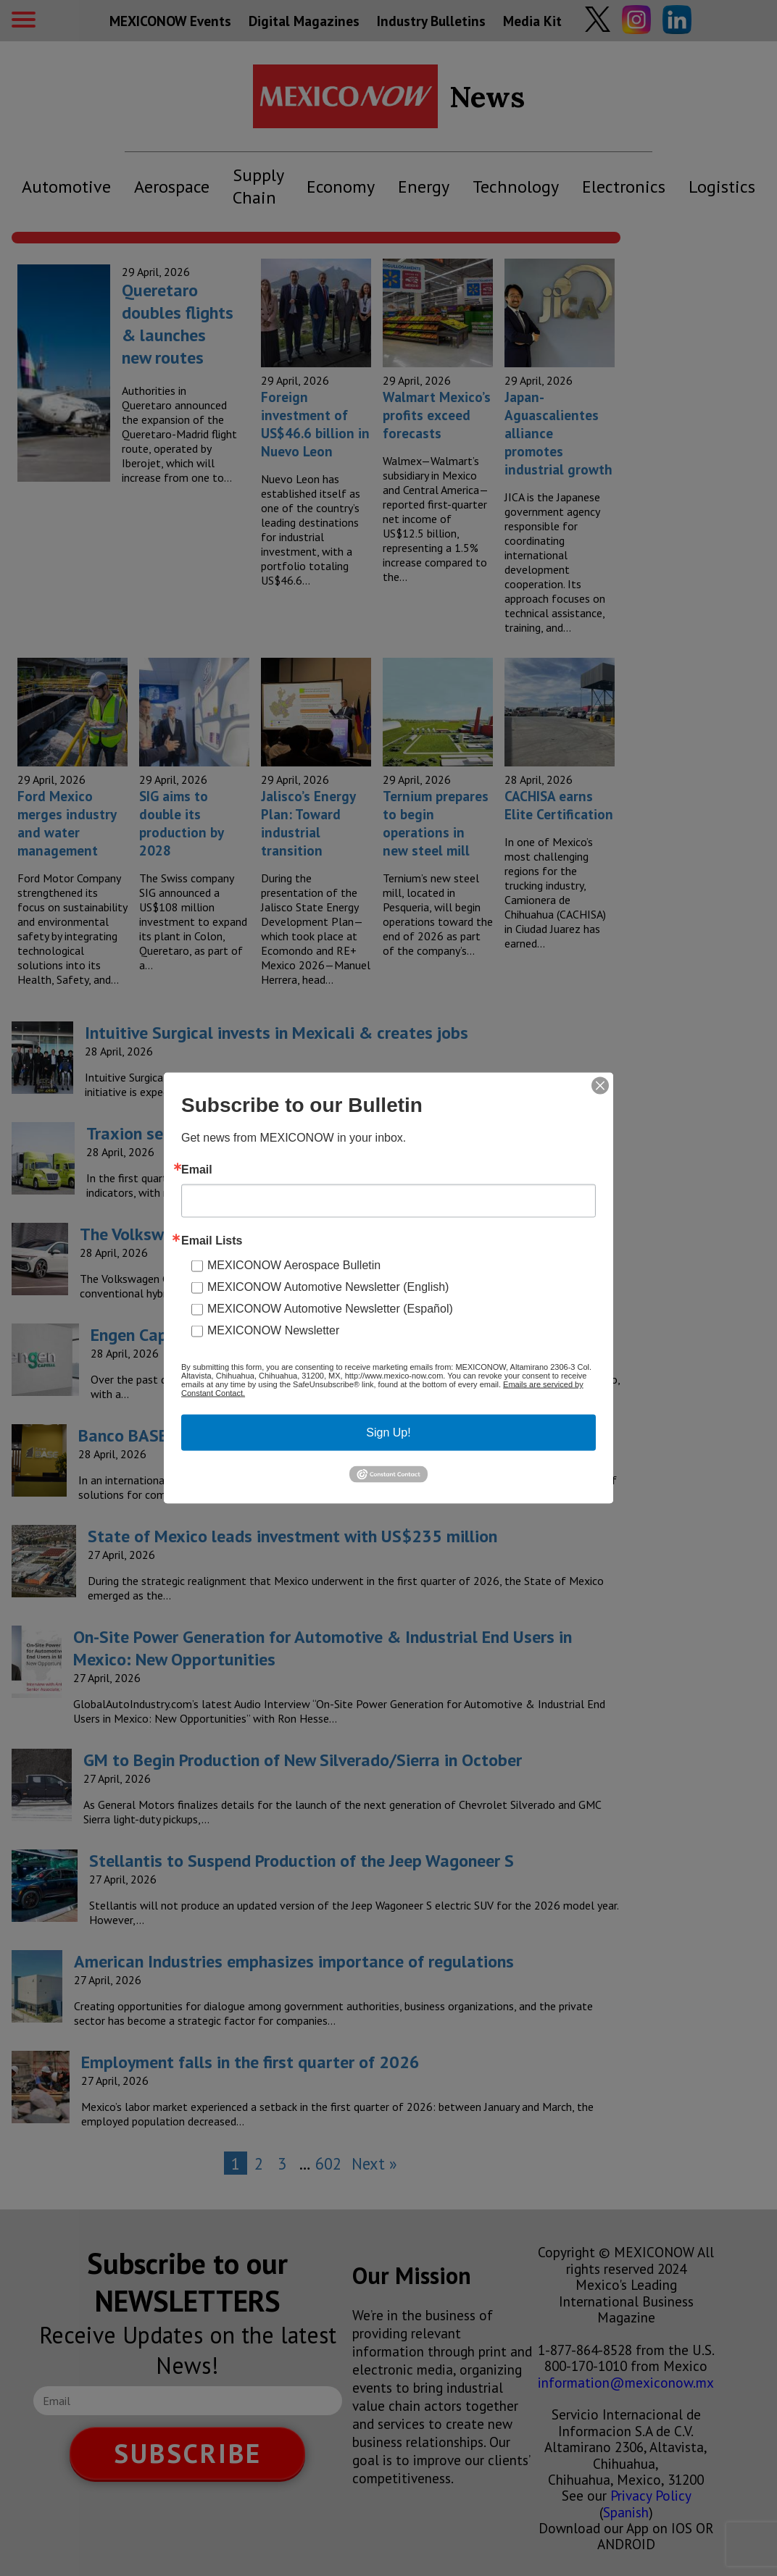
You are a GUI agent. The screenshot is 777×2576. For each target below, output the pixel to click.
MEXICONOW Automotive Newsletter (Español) (330, 1308)
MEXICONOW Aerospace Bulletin (294, 1265)
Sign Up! (388, 1432)
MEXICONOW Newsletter (273, 1330)
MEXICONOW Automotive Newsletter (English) (328, 1287)
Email (196, 1170)
